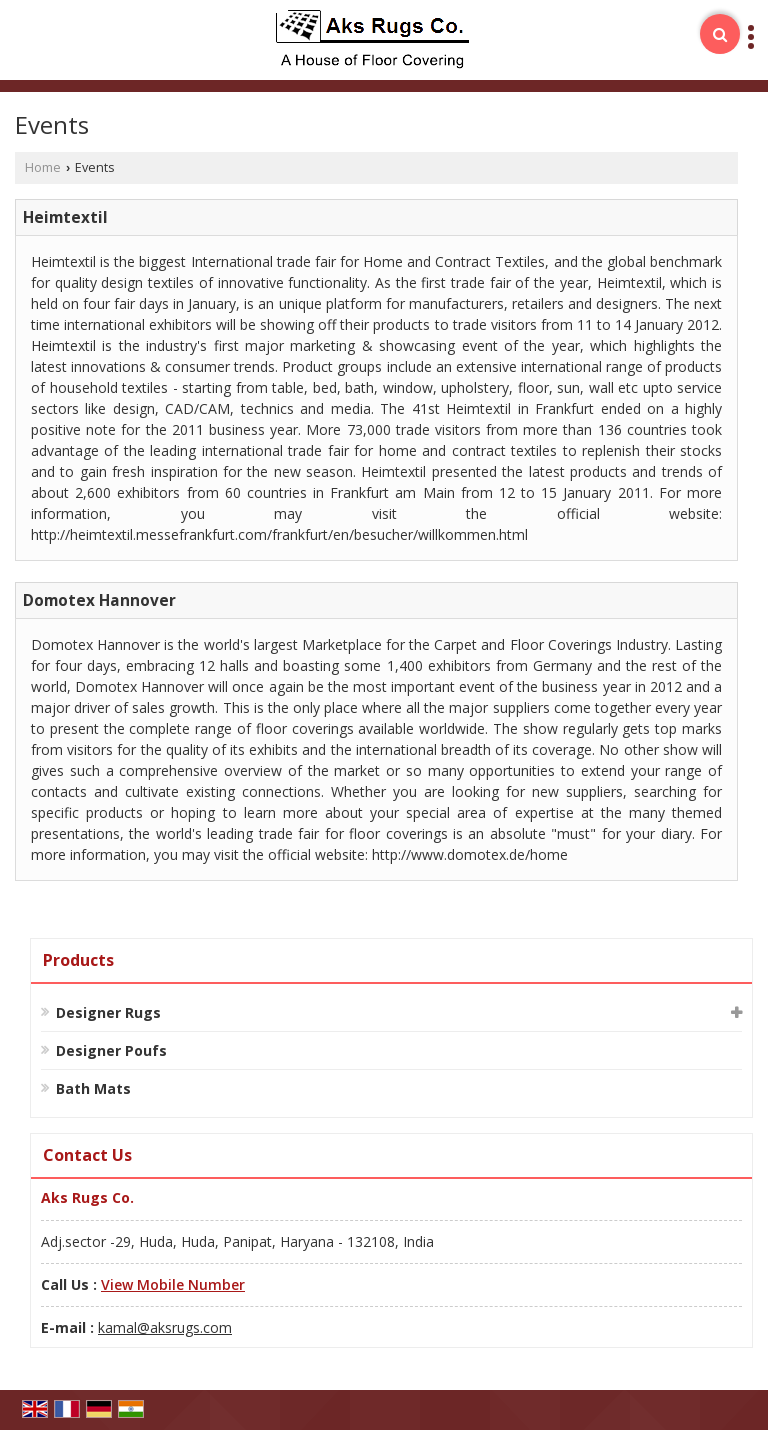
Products (78, 960)
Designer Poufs (111, 1050)
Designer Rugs (108, 1012)
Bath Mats (93, 1088)
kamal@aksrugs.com (165, 1327)
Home (43, 167)
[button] (173, 1284)
